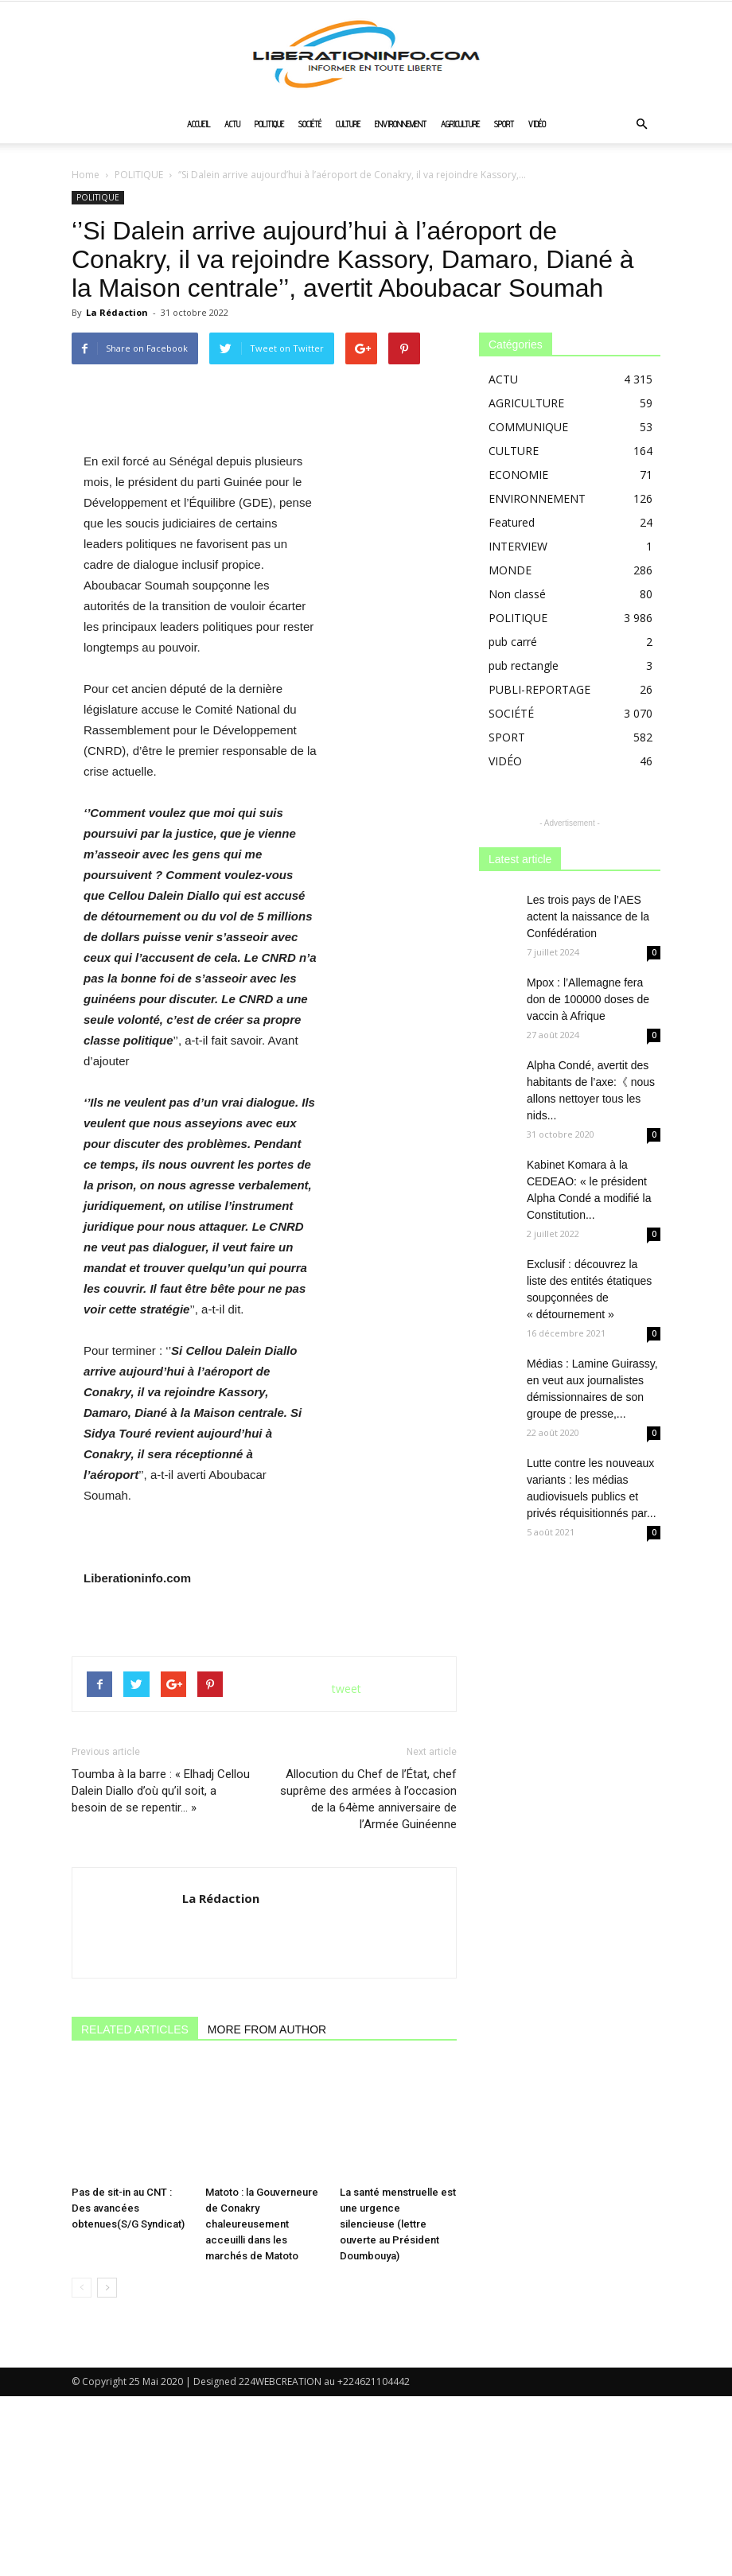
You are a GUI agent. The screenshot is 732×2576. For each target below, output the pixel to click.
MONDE (510, 570)
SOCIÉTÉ (309, 124)
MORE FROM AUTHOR (267, 2245)
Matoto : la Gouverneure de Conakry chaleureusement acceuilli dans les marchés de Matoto (261, 2404)
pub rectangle (524, 665)
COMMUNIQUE (528, 426)
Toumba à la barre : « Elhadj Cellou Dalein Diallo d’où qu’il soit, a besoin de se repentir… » (161, 2007)
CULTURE (348, 124)
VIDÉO (537, 124)
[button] (641, 124)
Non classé (517, 593)
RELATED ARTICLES (135, 2245)
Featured (512, 522)
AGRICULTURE (460, 124)
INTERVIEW (518, 546)
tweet (346, 1905)
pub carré (513, 641)
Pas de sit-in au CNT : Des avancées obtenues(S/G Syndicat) (128, 2388)
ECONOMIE (518, 474)
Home (85, 174)
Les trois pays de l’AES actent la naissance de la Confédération (588, 916)
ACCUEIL (198, 124)
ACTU (232, 124)
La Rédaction (117, 312)
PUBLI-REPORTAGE (539, 689)
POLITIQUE (269, 124)
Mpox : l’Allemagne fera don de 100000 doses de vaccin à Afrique (588, 999)
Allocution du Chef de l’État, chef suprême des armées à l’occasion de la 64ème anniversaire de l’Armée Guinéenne (368, 2015)
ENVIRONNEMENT (400, 124)
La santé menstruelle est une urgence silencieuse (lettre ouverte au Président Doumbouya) (398, 2404)
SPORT (504, 124)
